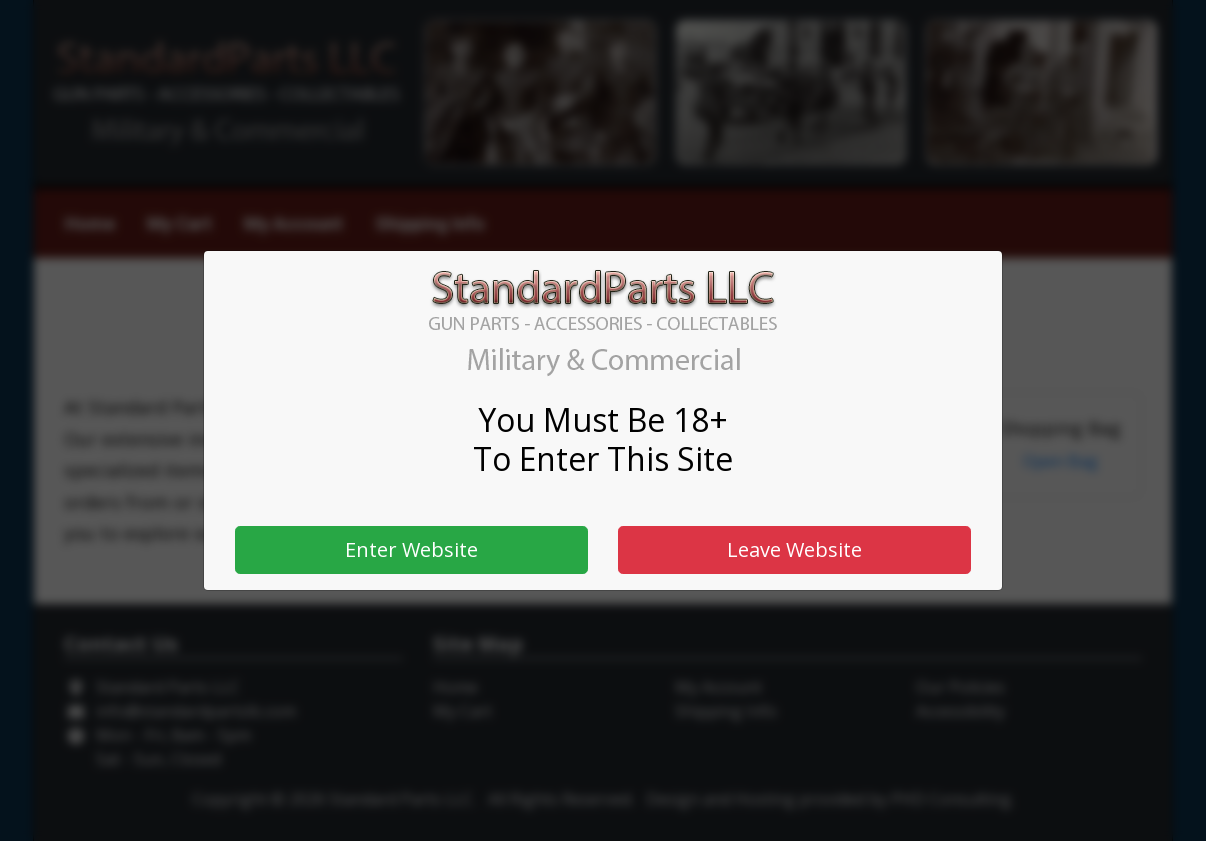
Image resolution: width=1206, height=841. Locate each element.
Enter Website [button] (411, 549)
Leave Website (794, 549)
